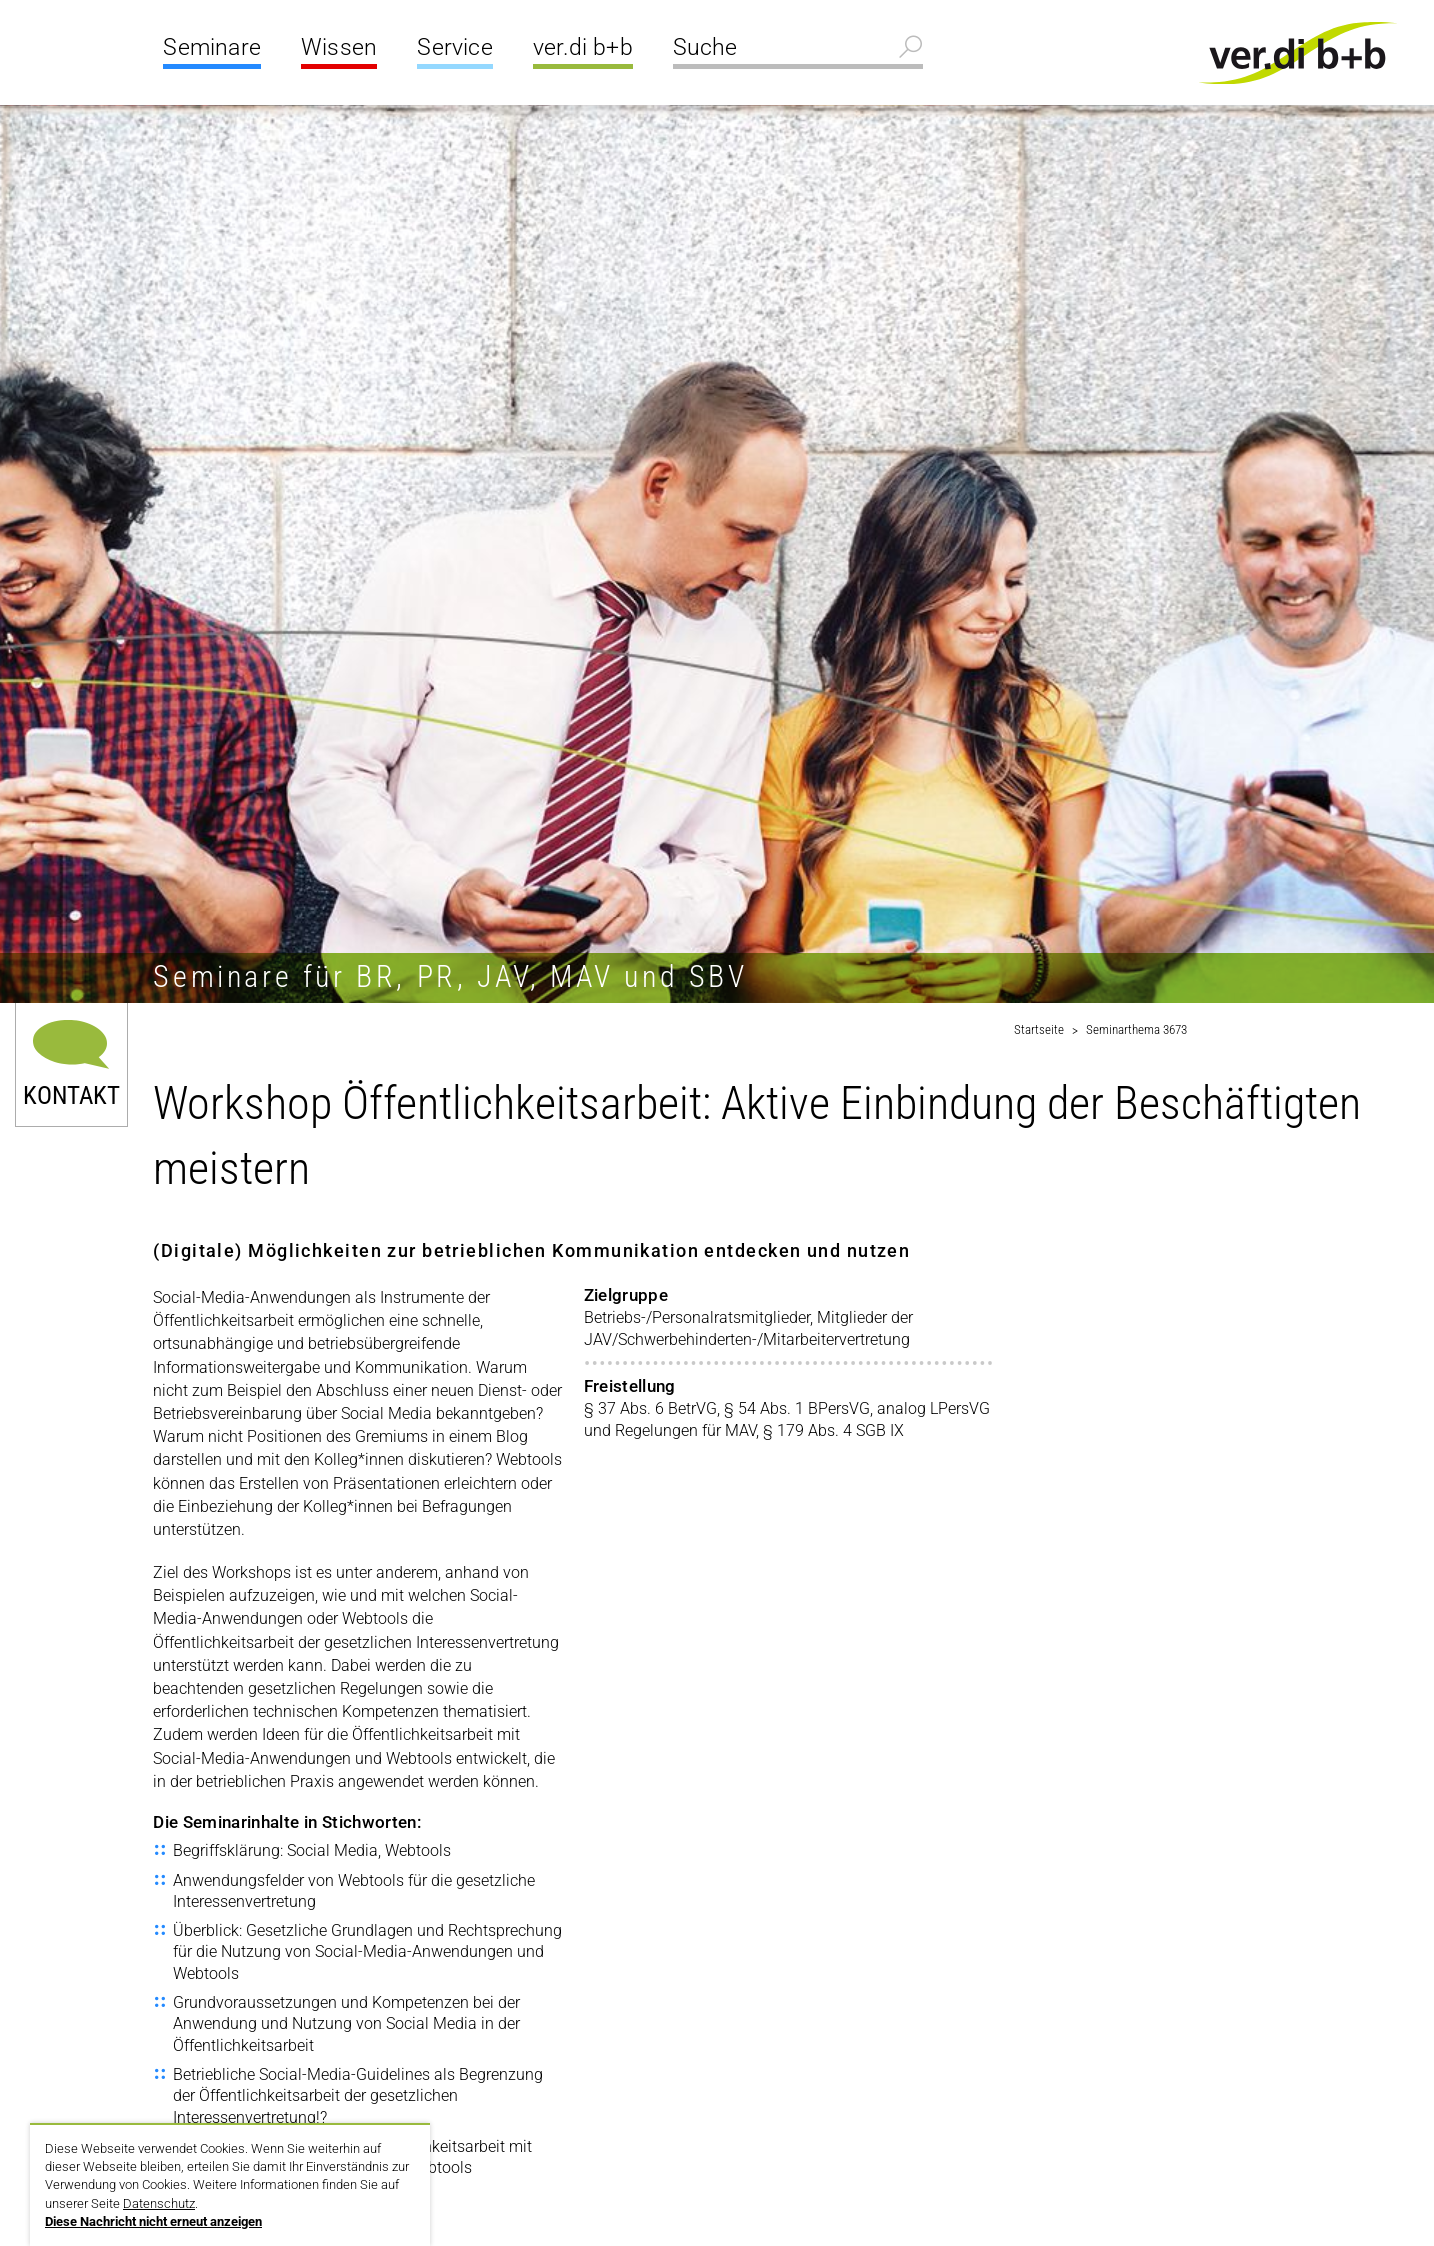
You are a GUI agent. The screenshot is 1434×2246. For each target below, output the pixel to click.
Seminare (212, 47)
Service (454, 47)
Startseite (1039, 1029)
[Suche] (798, 50)
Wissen (339, 47)
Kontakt (71, 1093)
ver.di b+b (583, 47)
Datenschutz (159, 2203)
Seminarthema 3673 (1136, 1029)
